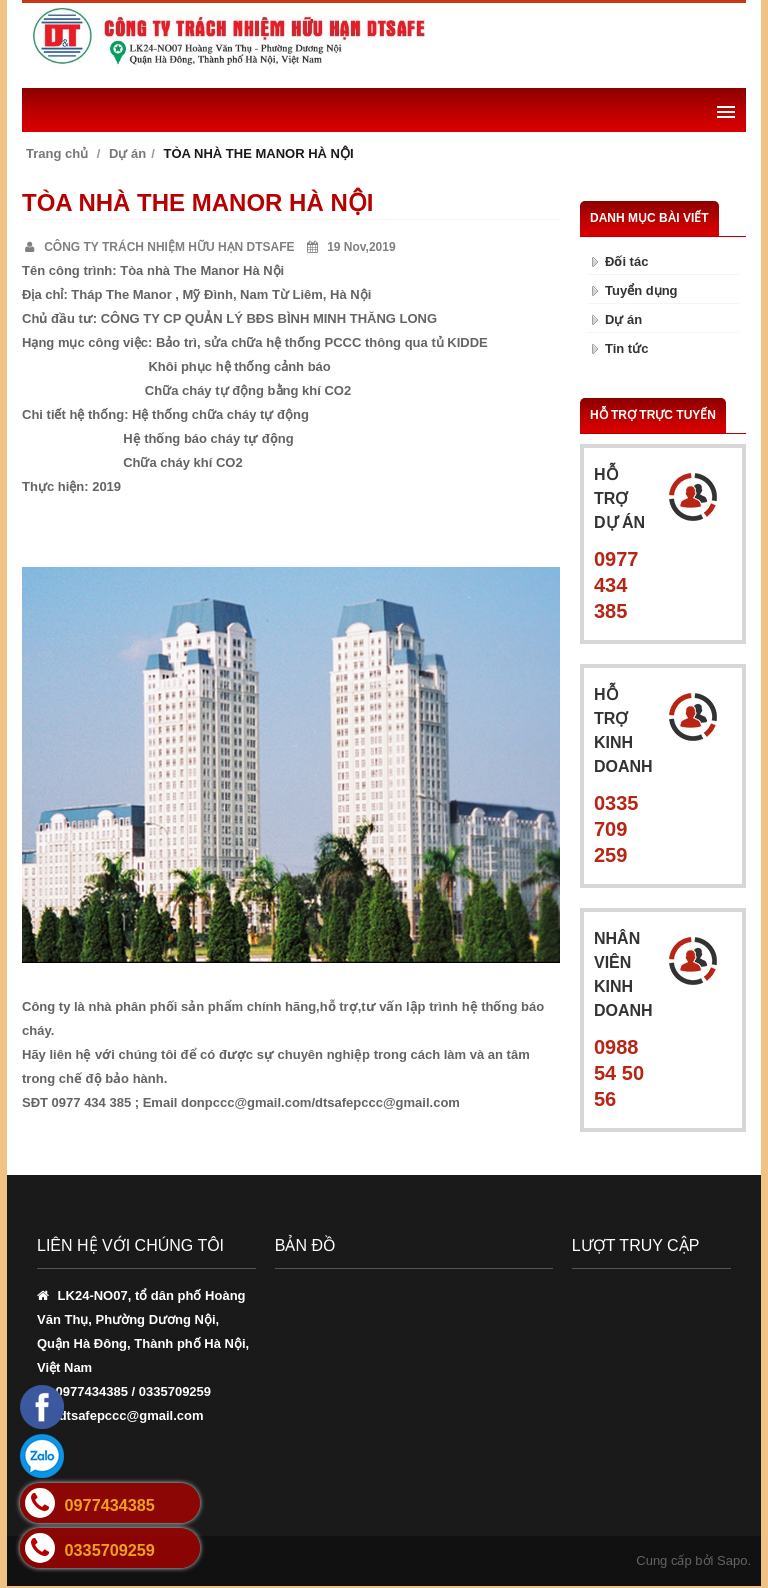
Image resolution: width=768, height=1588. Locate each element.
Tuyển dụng (641, 290)
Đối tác (626, 261)
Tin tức (626, 348)
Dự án (127, 153)
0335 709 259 (616, 829)
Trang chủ (57, 153)
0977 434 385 (616, 585)
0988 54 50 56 (619, 1073)
